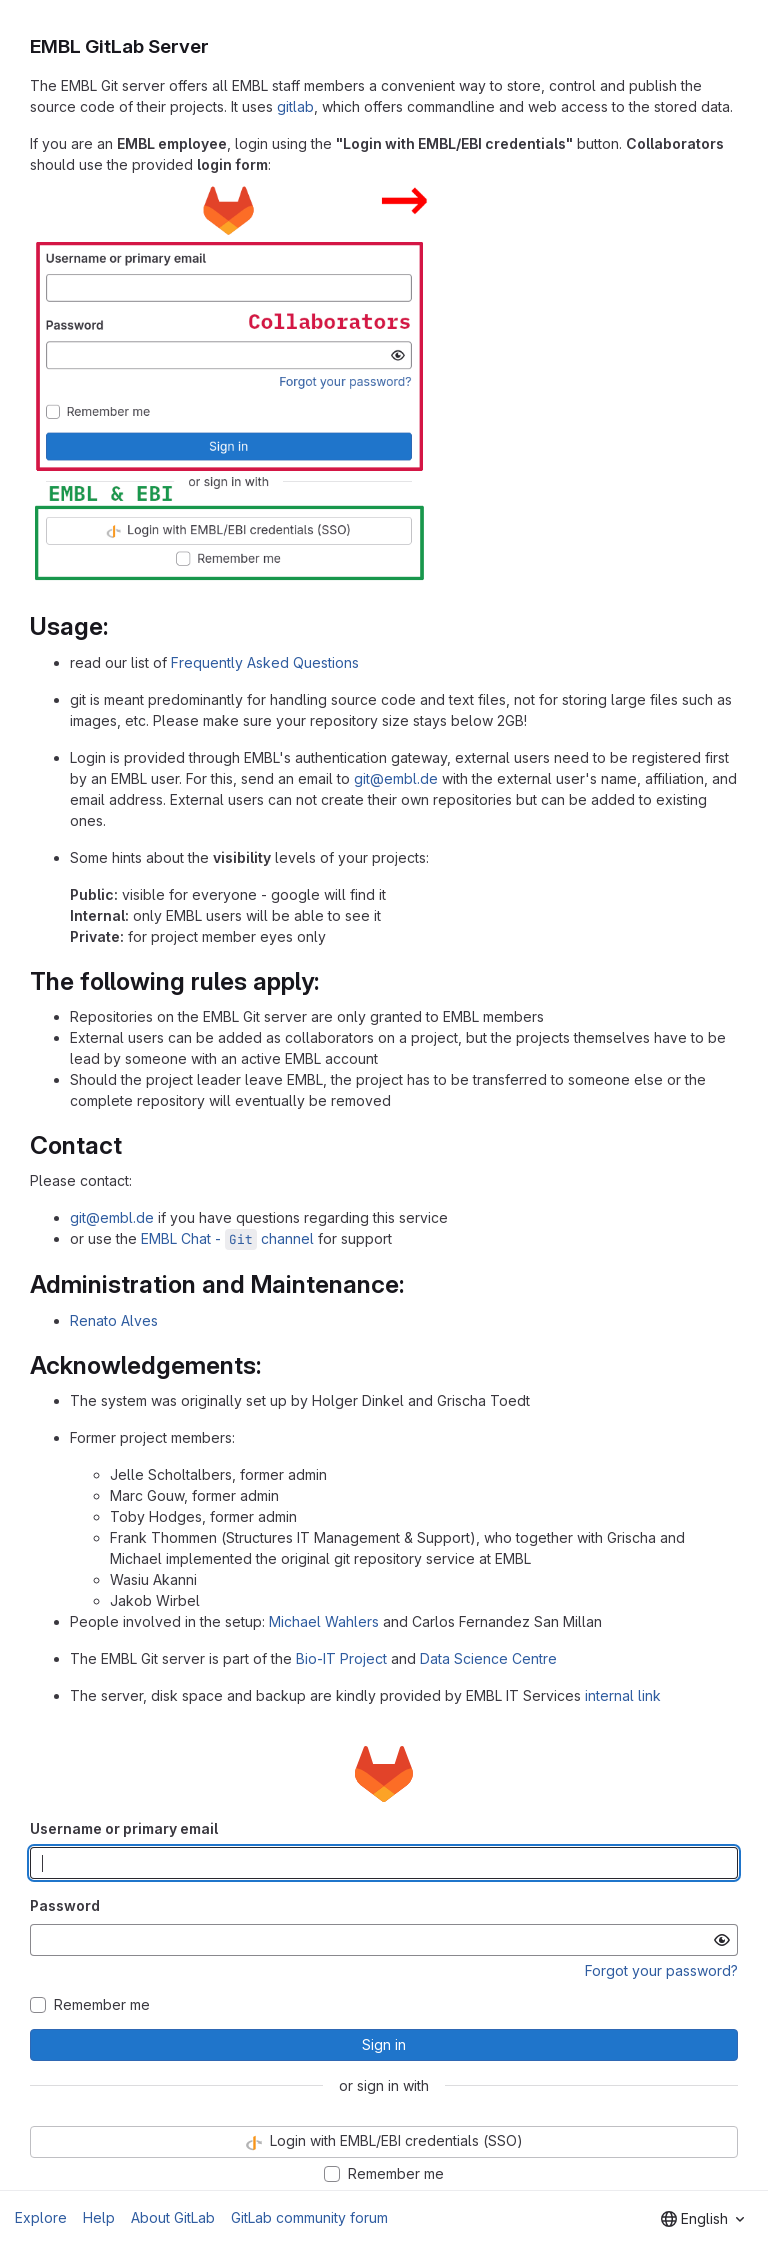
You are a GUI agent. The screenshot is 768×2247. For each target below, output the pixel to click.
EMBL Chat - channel (227, 1238)
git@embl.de (396, 778)
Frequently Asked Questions (265, 662)
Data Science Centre (488, 1658)
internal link (623, 1695)
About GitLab (173, 2217)
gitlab (295, 106)
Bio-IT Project (341, 1658)
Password (65, 1905)
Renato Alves (114, 1320)
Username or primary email (124, 1828)
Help (99, 2217)
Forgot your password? (661, 1970)
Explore (41, 2217)
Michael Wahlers (324, 1621)
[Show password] (722, 1940)
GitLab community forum (309, 2217)
